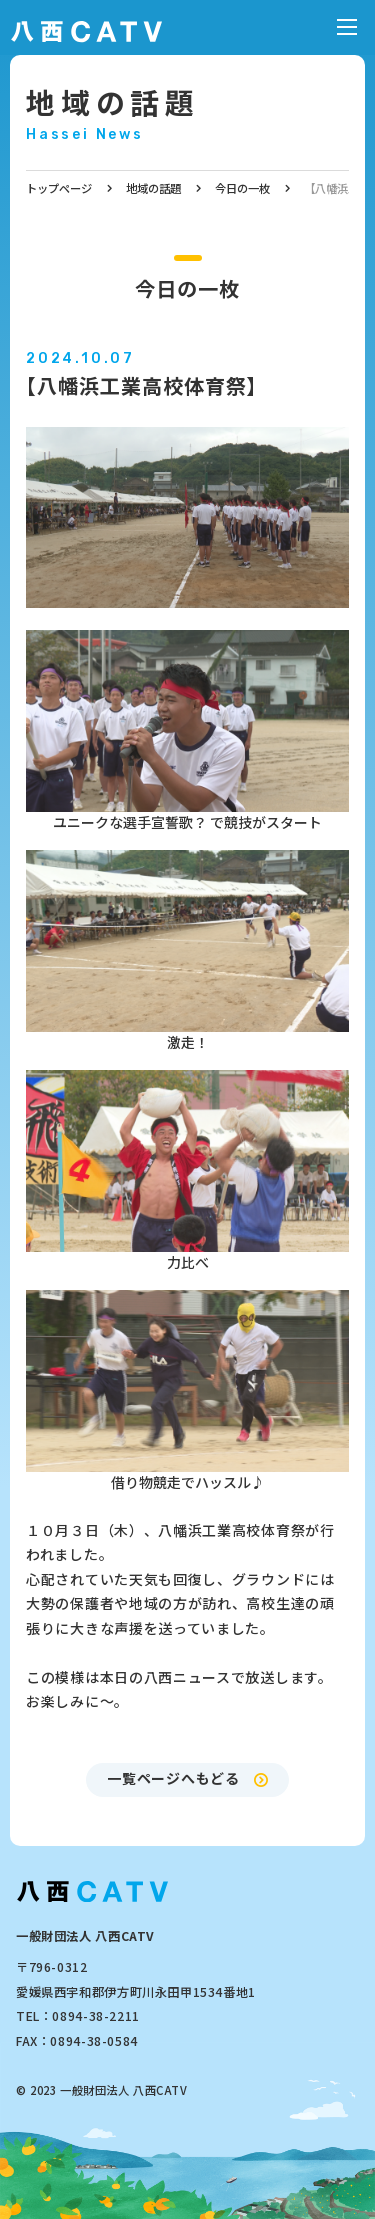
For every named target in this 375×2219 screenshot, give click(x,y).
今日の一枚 (242, 188)
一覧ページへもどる (173, 1778)
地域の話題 (113, 101)
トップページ (59, 188)
